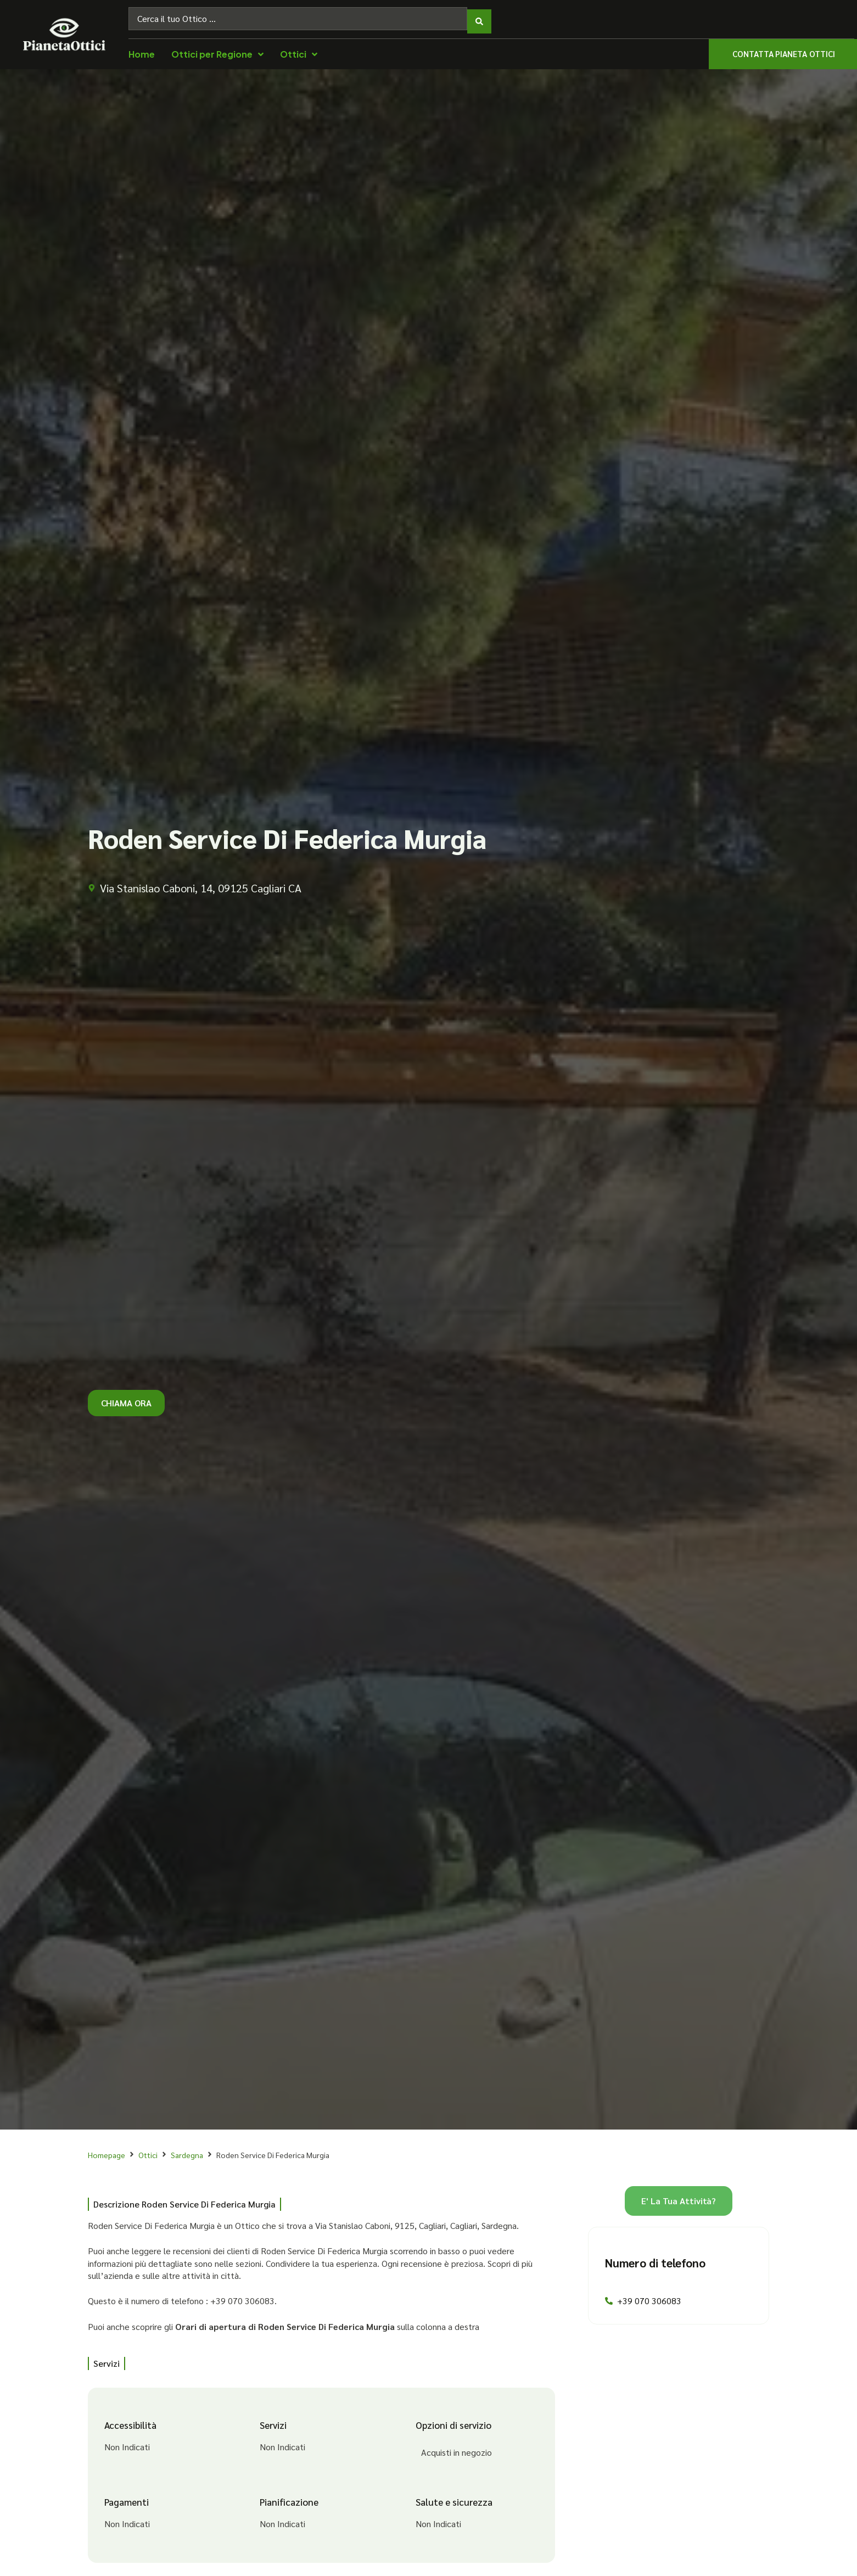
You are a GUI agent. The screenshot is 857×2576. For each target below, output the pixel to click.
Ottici (148, 2149)
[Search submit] (479, 16)
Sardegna (187, 2149)
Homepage (106, 2149)
